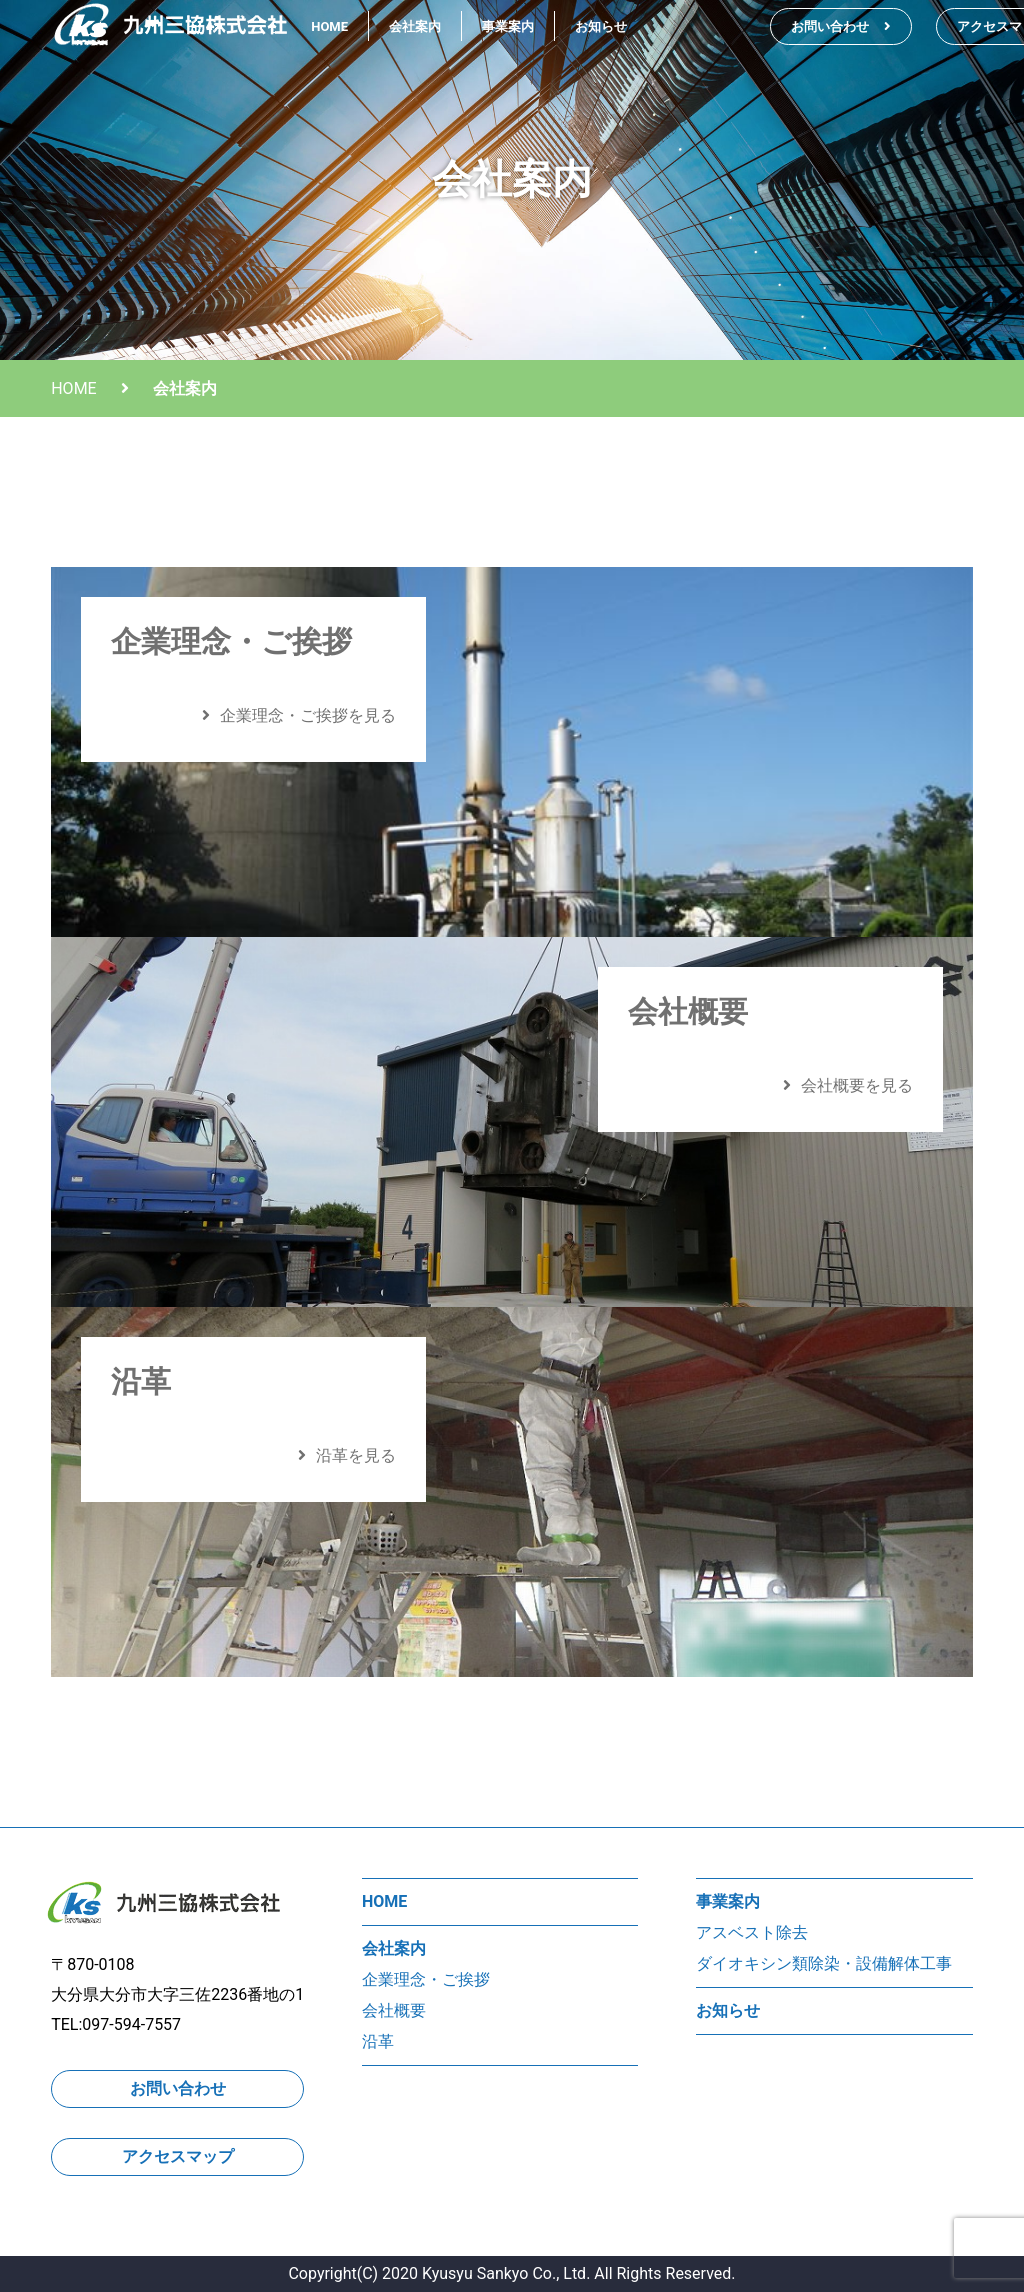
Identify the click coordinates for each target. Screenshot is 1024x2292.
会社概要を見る (848, 1085)
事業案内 (508, 26)
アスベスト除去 (752, 1932)
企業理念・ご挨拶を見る (299, 715)
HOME (329, 26)
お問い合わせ (841, 26)
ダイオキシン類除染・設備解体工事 (824, 1963)
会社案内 (415, 26)
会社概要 (394, 2010)
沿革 (378, 2041)
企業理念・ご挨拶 (426, 1979)
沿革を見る (347, 1455)
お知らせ (601, 26)
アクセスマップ (178, 2156)
